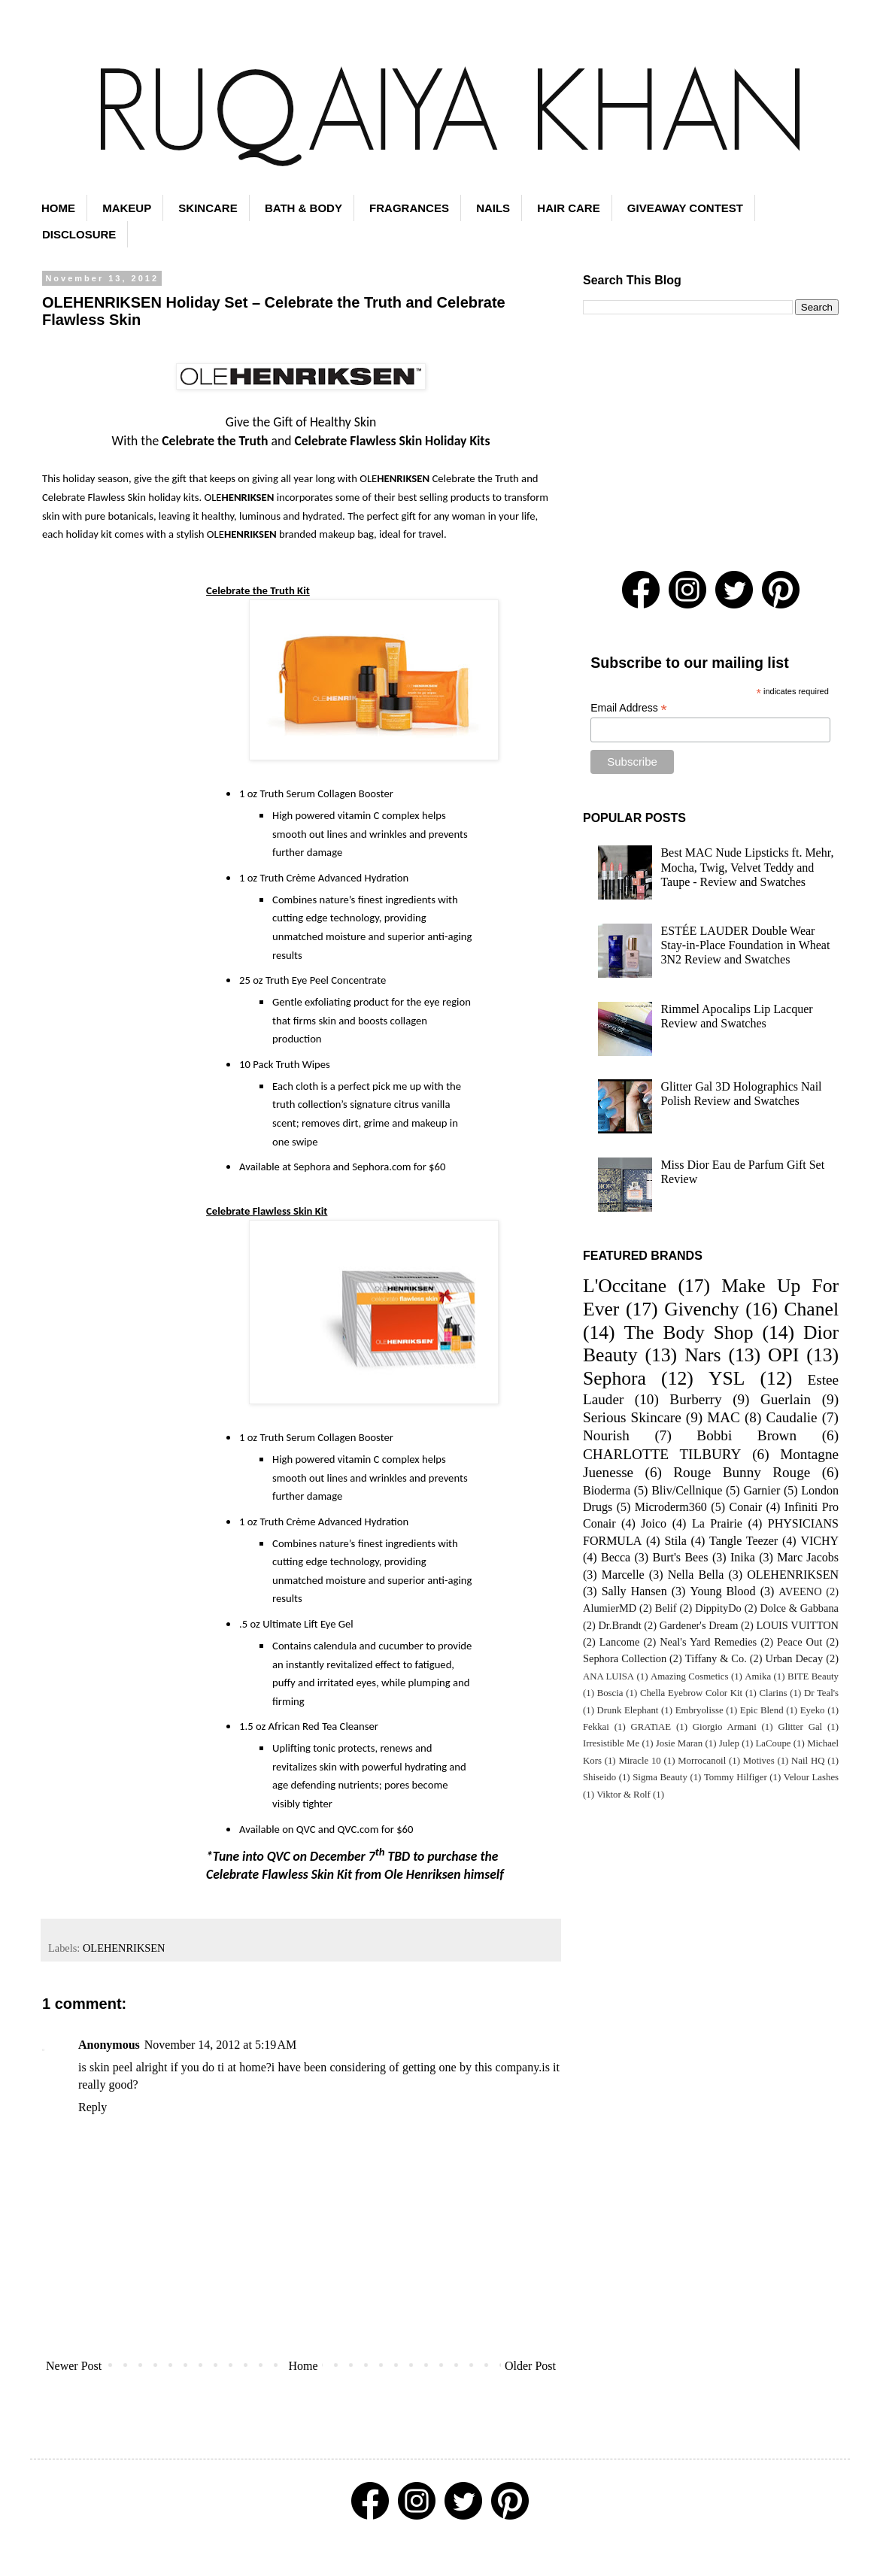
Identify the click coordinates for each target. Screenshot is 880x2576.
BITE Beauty (813, 1676)
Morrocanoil (702, 1760)
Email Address (628, 708)
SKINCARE (207, 208)
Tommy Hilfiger (735, 1777)
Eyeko (812, 1710)
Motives (759, 1760)
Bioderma (606, 1490)
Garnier (761, 1490)
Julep (729, 1743)
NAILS (493, 208)
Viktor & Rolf (623, 1794)
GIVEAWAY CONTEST (685, 208)
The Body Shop (689, 1332)
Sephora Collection (624, 1658)
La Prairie (717, 1523)
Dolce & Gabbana (799, 1608)
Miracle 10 (639, 1760)
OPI (783, 1355)
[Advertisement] (711, 443)
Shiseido (599, 1777)
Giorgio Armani (725, 1727)
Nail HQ (807, 1760)
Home (303, 2365)
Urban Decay (795, 1658)
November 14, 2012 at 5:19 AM (220, 2044)
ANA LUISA (608, 1676)
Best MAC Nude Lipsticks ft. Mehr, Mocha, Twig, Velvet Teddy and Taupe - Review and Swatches (746, 866)
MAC (723, 1417)
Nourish (606, 1435)
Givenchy (701, 1309)
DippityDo (718, 1608)
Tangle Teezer (743, 1540)
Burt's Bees (681, 1557)
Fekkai (596, 1727)
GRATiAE (651, 1727)
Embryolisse (699, 1710)
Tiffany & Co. (716, 1658)
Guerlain (785, 1399)
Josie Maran (679, 1743)
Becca (615, 1557)
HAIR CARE (568, 208)
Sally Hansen (634, 1591)
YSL (727, 1378)
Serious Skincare (632, 1417)
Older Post (530, 2365)
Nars (702, 1355)
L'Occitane (624, 1286)
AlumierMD (609, 1608)
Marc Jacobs (808, 1557)
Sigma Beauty (660, 1777)
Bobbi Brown (746, 1435)
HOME (58, 208)
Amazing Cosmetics (690, 1676)
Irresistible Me (611, 1743)
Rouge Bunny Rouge (741, 1472)
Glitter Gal (800, 1727)
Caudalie (791, 1417)
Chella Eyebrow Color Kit (691, 1693)
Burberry (695, 1399)
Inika (742, 1557)
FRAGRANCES (409, 208)
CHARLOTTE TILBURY (662, 1454)
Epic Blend (762, 1710)
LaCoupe (773, 1743)
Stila (675, 1540)
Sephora (614, 1378)
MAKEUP (126, 208)
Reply (92, 2107)
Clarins (773, 1693)
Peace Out (799, 1642)
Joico (653, 1523)
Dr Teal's (821, 1693)
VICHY (819, 1540)
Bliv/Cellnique (686, 1490)
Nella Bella (696, 1574)
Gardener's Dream (699, 1625)
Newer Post (74, 2365)
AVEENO (799, 1591)
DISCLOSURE (79, 234)
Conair (746, 1506)
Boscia (610, 1693)
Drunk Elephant (628, 1710)
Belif (666, 1608)
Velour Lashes (811, 1777)
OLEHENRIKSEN (124, 1948)
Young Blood (722, 1591)
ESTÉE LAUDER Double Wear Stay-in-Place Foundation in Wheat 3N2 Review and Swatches (745, 945)
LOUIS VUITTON (798, 1625)
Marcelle (623, 1574)
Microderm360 (671, 1506)
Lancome (619, 1642)
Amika (758, 1676)
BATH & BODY (303, 208)
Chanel (811, 1309)
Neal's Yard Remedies (708, 1642)
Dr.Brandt (619, 1625)
